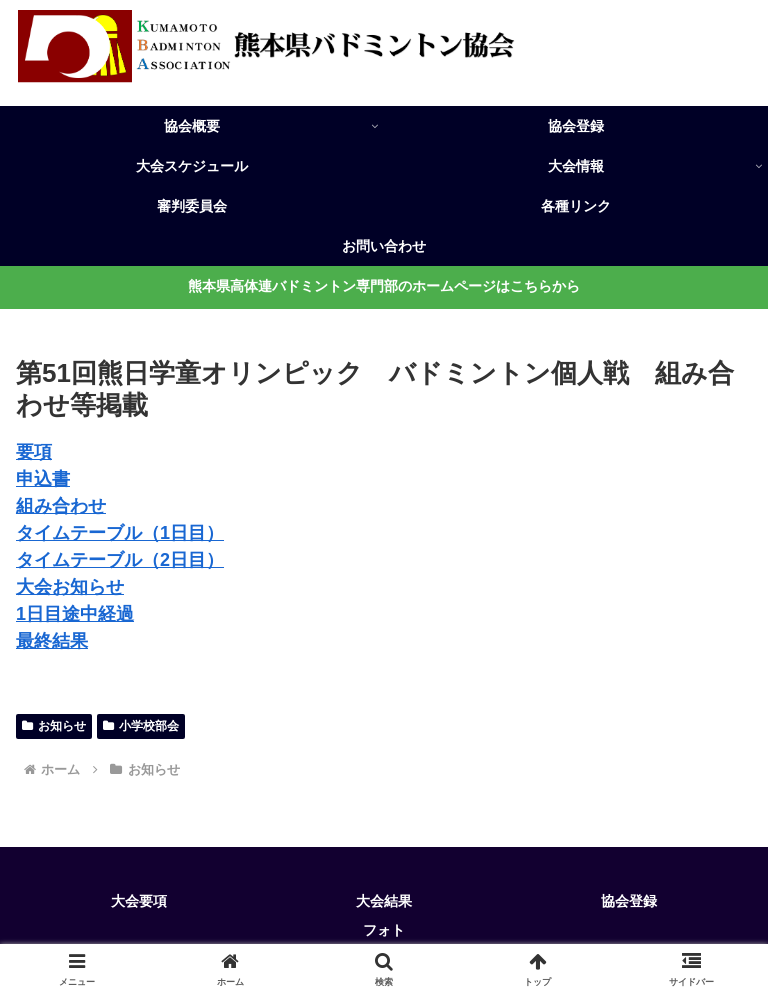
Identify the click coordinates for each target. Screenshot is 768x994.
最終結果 (52, 641)
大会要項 (139, 901)
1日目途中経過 (75, 614)
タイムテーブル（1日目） (120, 533)
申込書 (43, 479)
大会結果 (384, 901)
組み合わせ (61, 506)
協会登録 (629, 901)
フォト (384, 930)
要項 (34, 452)
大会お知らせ (70, 587)
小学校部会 (141, 726)
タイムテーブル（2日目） (120, 560)
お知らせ (54, 726)
